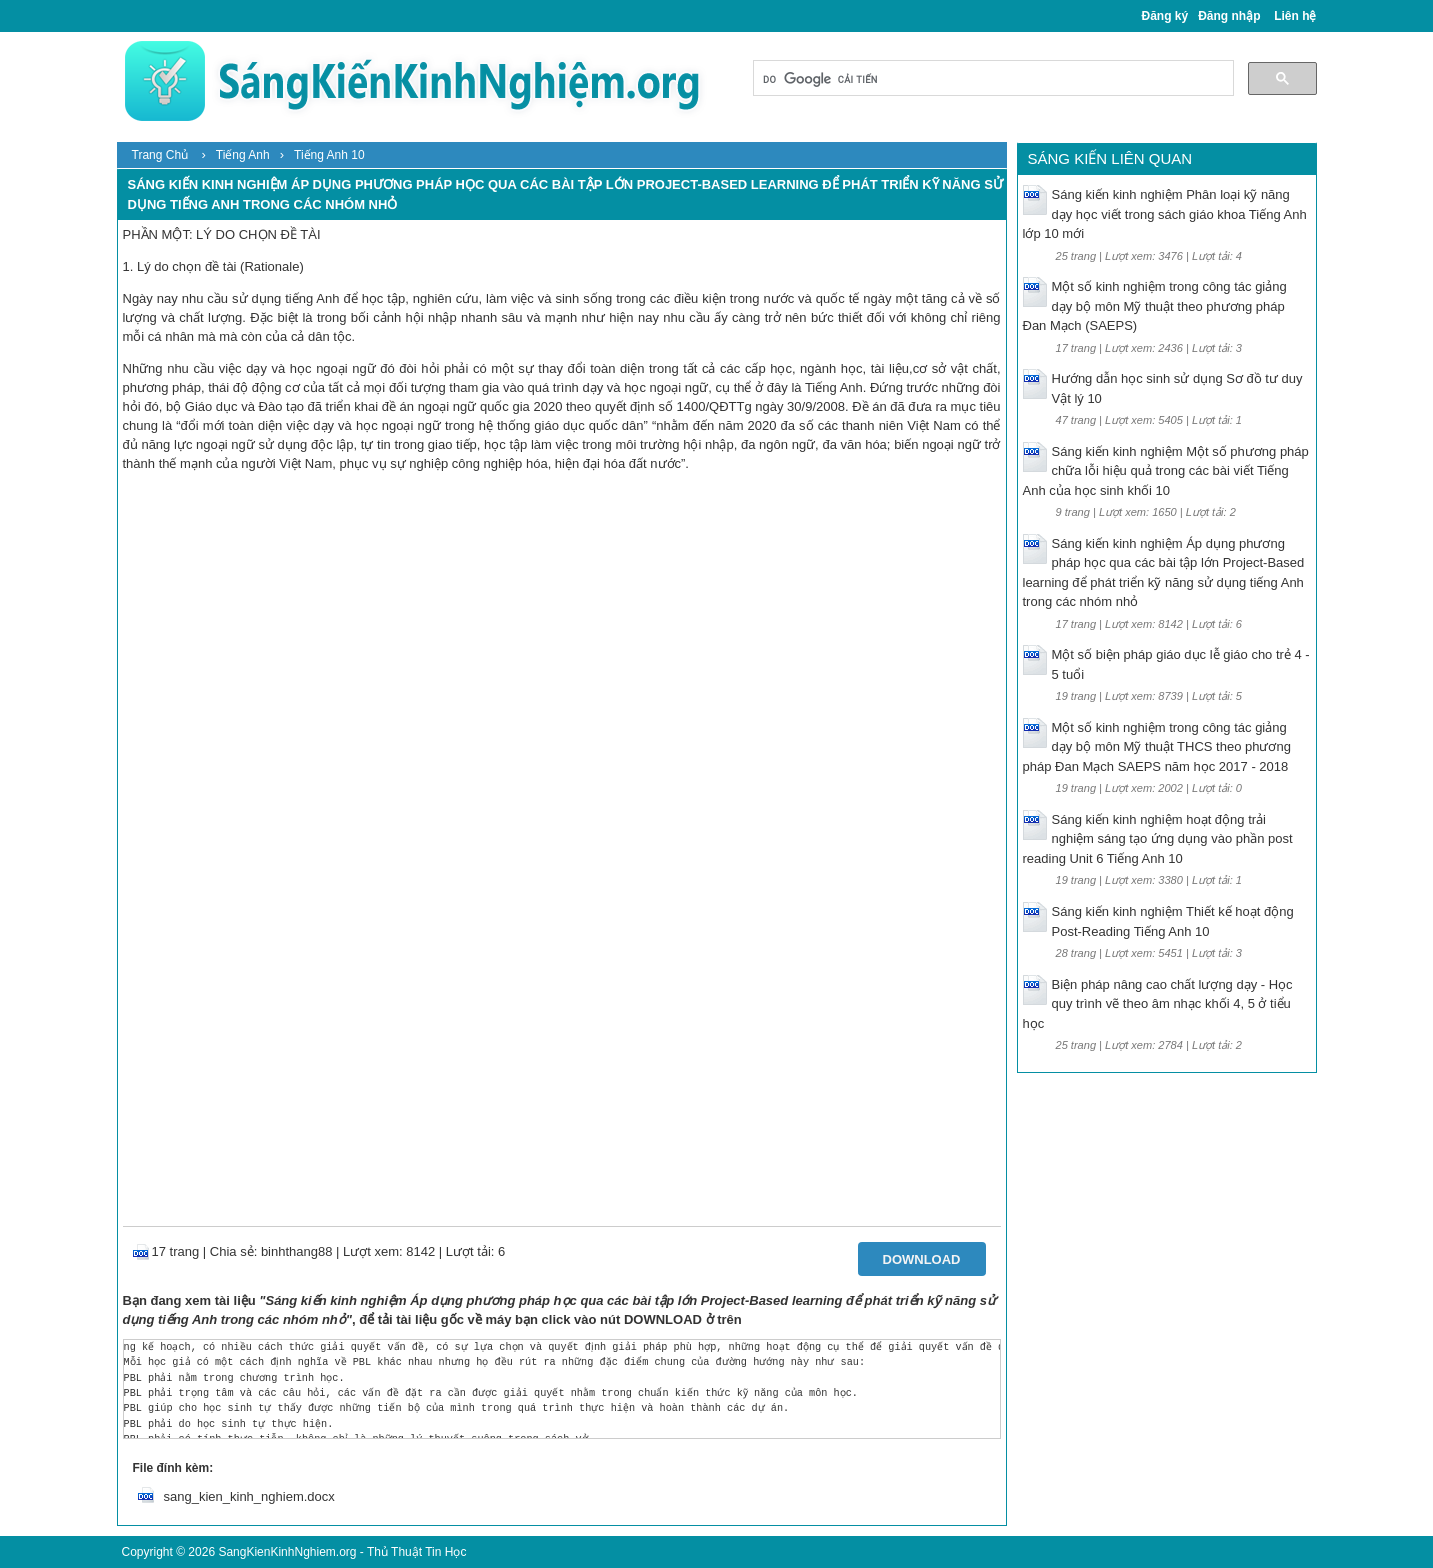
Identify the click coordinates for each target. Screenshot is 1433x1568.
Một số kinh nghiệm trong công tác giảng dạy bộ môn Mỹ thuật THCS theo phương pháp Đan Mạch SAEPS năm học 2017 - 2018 (1157, 747)
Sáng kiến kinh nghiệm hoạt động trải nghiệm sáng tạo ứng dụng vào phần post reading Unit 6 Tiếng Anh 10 (1158, 839)
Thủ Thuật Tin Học (416, 1552)
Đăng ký (1165, 16)
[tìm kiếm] (991, 79)
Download (922, 1259)
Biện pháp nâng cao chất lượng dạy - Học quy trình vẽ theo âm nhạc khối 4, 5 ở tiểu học (1158, 1004)
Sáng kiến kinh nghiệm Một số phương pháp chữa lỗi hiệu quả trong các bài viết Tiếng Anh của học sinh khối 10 (1166, 471)
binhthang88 (297, 1251)
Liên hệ (1295, 16)
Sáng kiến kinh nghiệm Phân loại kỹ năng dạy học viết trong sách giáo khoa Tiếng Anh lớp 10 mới (1165, 214)
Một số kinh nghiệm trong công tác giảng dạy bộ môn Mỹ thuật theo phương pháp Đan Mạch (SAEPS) (1155, 306)
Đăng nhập (1229, 16)
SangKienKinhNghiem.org (287, 1552)
